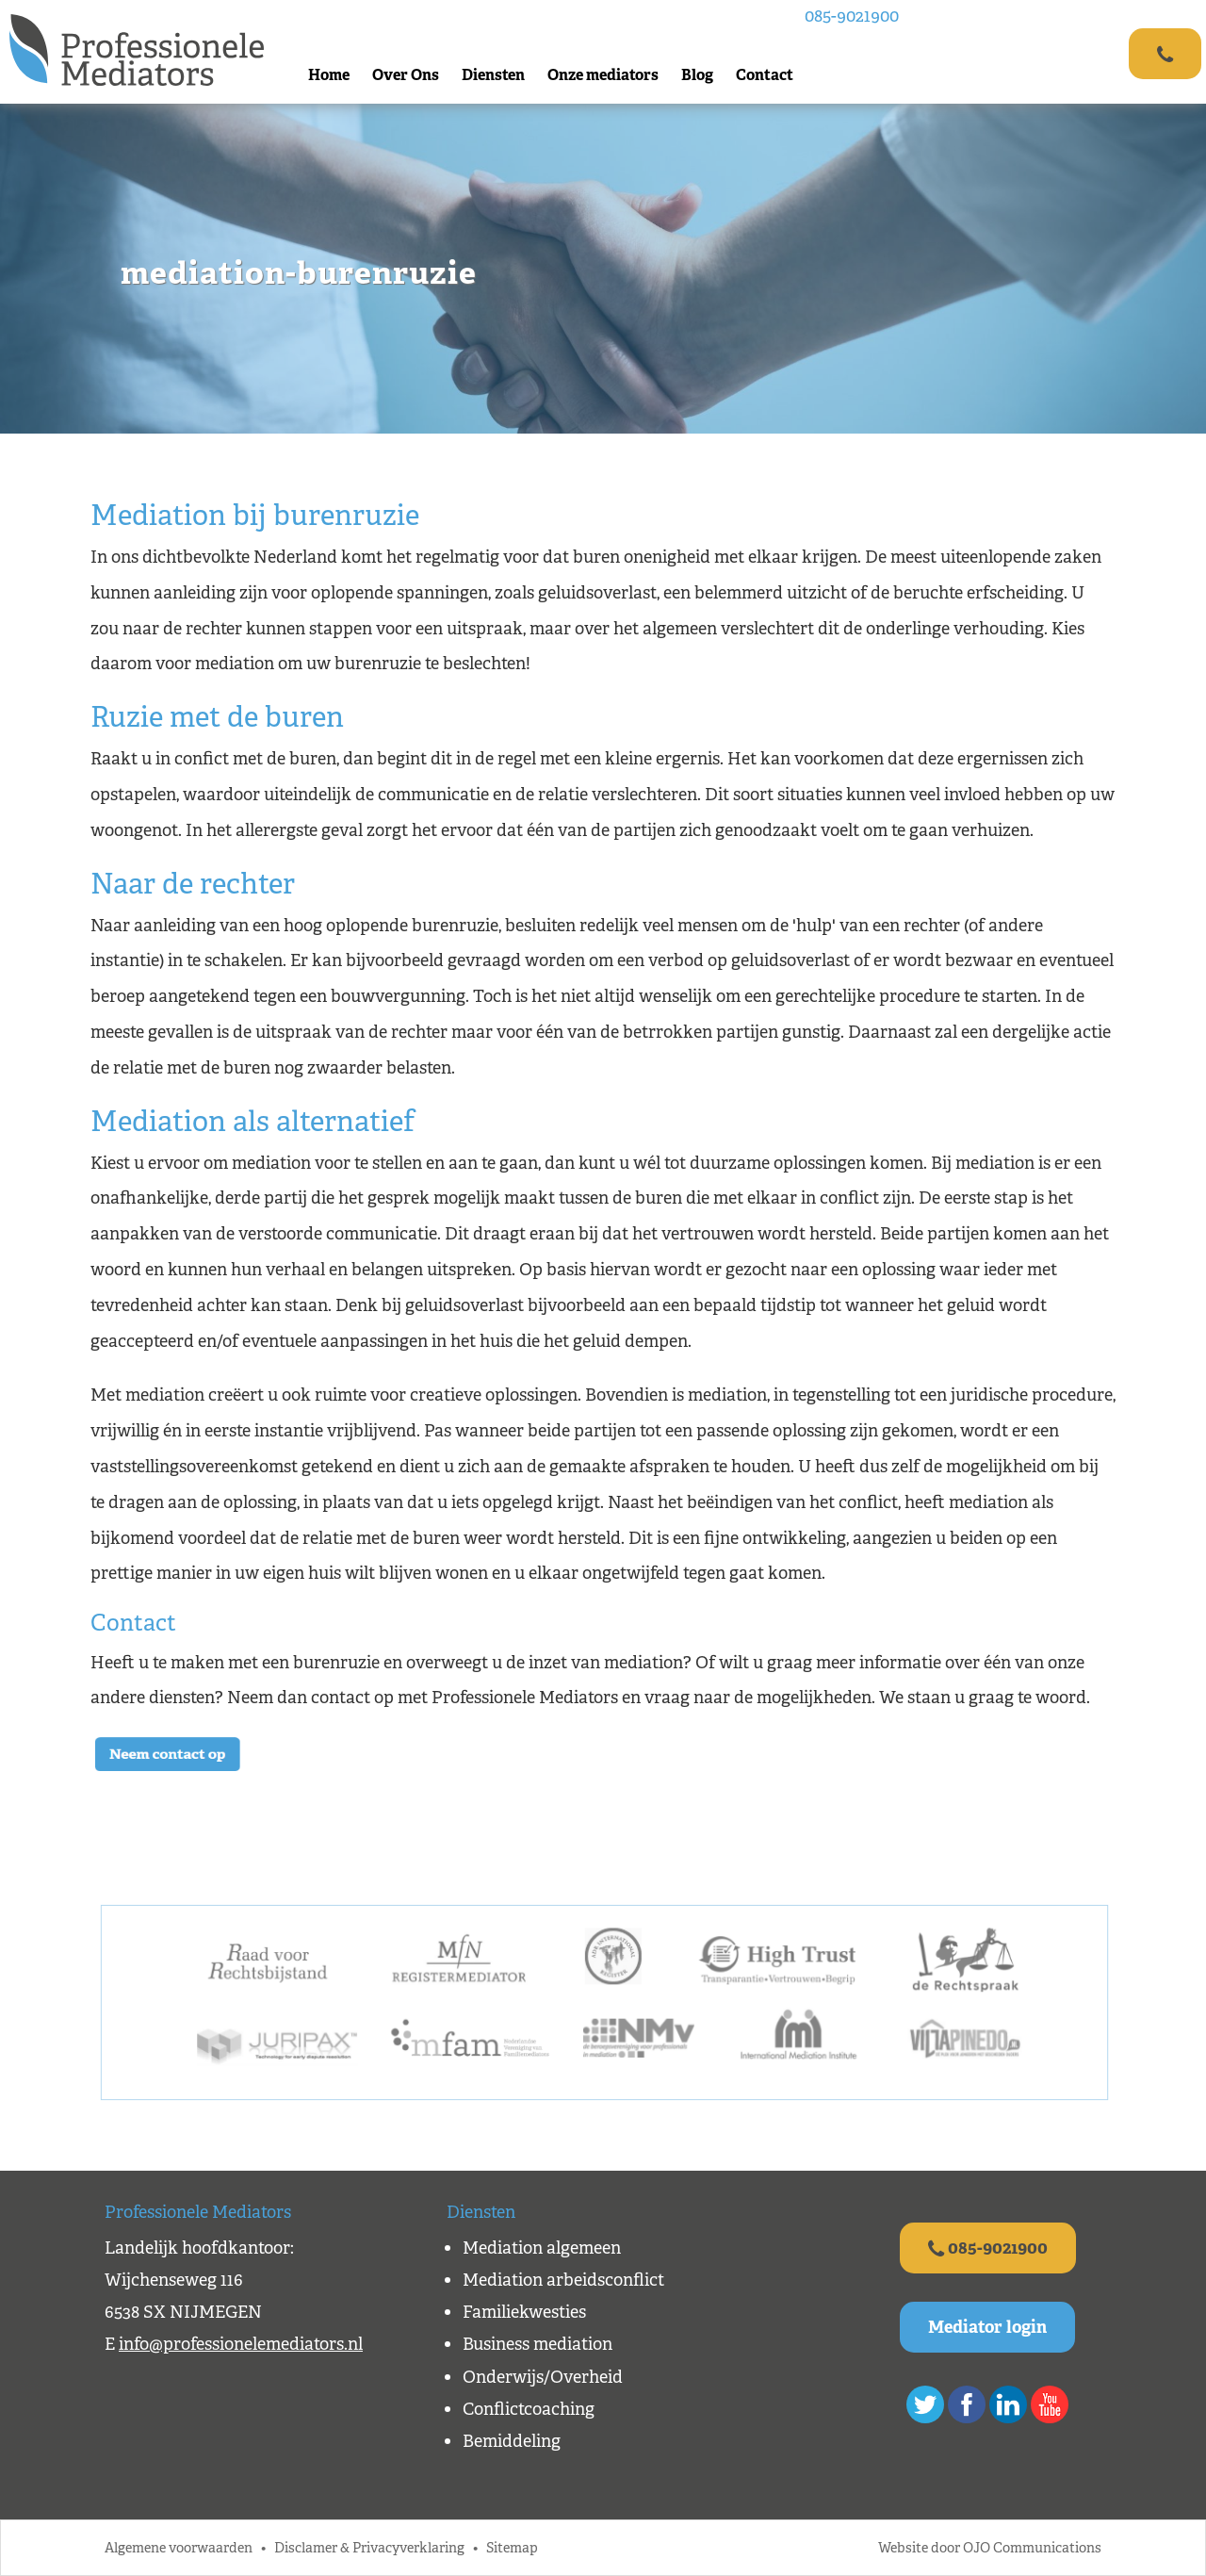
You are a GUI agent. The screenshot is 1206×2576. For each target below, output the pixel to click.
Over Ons (405, 75)
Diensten (493, 75)
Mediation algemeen (542, 2248)
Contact (764, 75)
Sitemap (512, 2547)
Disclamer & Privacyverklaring (369, 2547)
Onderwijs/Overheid (543, 2377)
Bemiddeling (512, 2441)
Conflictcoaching (529, 2409)
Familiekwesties (524, 2312)
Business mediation (537, 2344)
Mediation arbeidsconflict (563, 2280)
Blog (697, 75)
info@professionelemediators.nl (241, 2344)
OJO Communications (1032, 2547)
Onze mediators (603, 75)
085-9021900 (852, 16)
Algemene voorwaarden (179, 2547)
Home (329, 75)
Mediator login (987, 2327)
